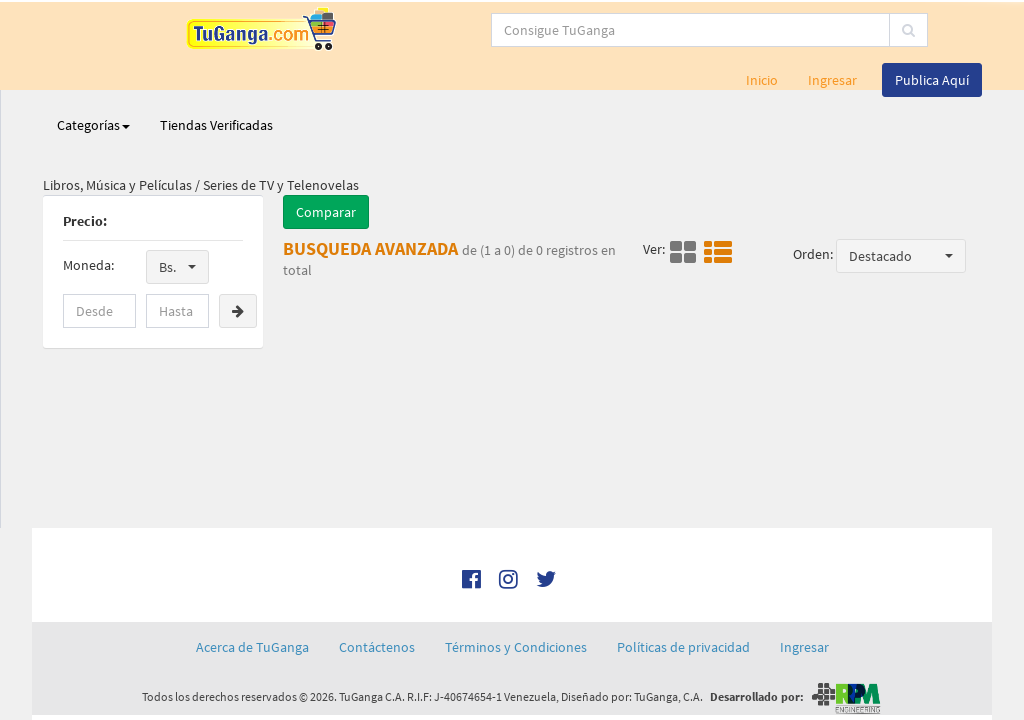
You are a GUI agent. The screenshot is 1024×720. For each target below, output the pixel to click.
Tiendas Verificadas (216, 125)
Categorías (93, 125)
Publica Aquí (932, 80)
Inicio (762, 80)
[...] (481, 30)
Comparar (326, 212)
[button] (177, 267)
